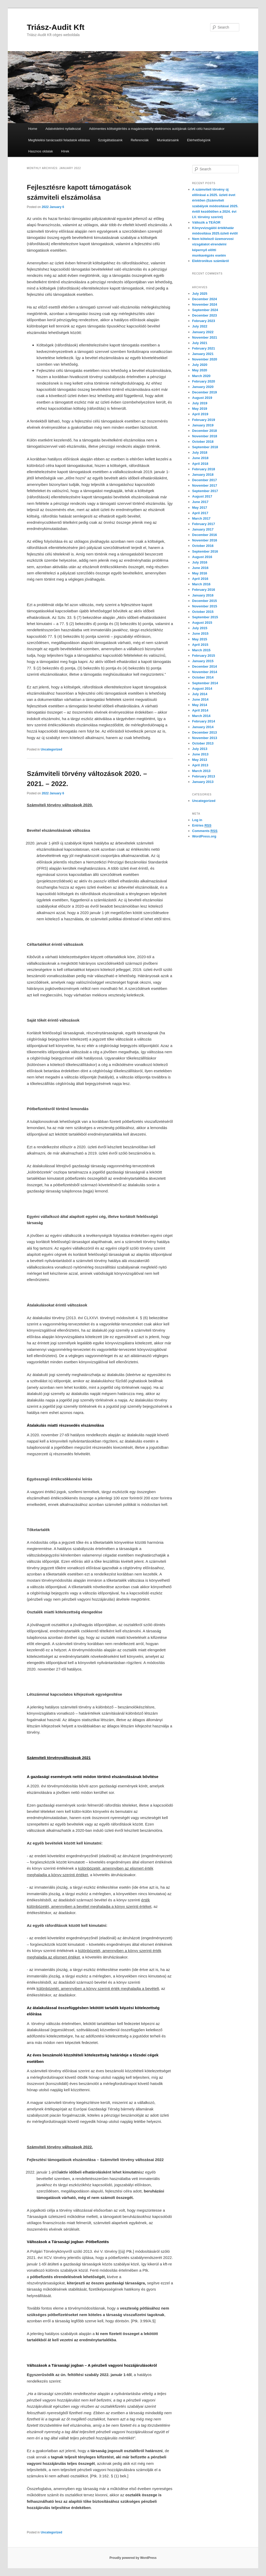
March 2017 (201, 518)
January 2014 (203, 727)
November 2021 (204, 337)
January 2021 (203, 354)
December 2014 (204, 666)
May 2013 (199, 760)
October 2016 (203, 546)
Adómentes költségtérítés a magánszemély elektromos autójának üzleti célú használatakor (157, 129)
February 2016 (203, 590)
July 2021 (200, 343)
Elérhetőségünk (198, 140)
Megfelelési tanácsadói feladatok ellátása (59, 140)
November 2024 (204, 304)
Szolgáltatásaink (110, 140)
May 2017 (199, 507)
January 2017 (203, 529)
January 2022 (203, 332)
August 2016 (202, 557)
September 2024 (205, 310)
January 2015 (203, 661)
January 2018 (203, 475)
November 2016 (204, 540)
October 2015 (203, 612)
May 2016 (199, 573)
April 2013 (200, 765)
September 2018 (205, 447)
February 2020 (203, 381)
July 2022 (200, 326)
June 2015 (200, 633)
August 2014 (202, 688)
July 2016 (200, 562)
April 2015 (200, 645)
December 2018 (204, 431)
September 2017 (205, 491)
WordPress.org (204, 836)
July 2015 (200, 628)
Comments (205, 831)
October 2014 (203, 677)
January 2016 (203, 595)
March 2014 (201, 716)
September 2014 (205, 683)
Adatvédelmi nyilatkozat (63, 129)
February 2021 (203, 348)
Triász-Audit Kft (55, 27)
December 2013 (204, 732)
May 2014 (199, 705)
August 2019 (202, 398)
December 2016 (204, 535)
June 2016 (200, 568)
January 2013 (203, 782)
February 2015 (203, 656)
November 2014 (204, 672)
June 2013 (200, 754)
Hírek (65, 151)
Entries (201, 825)
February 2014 (203, 721)
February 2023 (203, 321)
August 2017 (202, 496)
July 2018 (200, 452)
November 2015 (204, 606)
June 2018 (200, 458)
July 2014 (200, 694)
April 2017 (200, 513)
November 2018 (204, 436)
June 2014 (200, 699)
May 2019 (199, 409)
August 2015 (202, 623)
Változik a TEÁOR (206, 222)
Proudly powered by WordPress (132, 2558)
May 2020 (199, 370)
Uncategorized (51, 749)
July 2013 (200, 749)
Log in (197, 820)
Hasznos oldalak (40, 151)
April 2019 (200, 414)
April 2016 (200, 579)
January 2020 (203, 387)
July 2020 (200, 365)
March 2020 (201, 376)
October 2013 (203, 743)
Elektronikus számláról (210, 261)
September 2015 (205, 617)
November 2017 (204, 485)
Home (32, 129)
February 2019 (203, 420)
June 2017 (200, 502)
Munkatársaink (168, 140)
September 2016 (205, 551)
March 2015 (201, 650)
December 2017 (204, 480)
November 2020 (204, 359)
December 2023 (204, 315)
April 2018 (200, 464)
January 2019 (203, 425)
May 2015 (199, 639)
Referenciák (140, 140)
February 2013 (203, 776)
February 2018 (203, 469)
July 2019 (200, 403)
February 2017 (203, 524)
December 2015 (204, 601)
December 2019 (204, 392)
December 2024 (204, 299)
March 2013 (201, 771)
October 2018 (203, 442)
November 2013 (204, 738)
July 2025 (200, 294)
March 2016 (201, 584)
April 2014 (200, 710)
